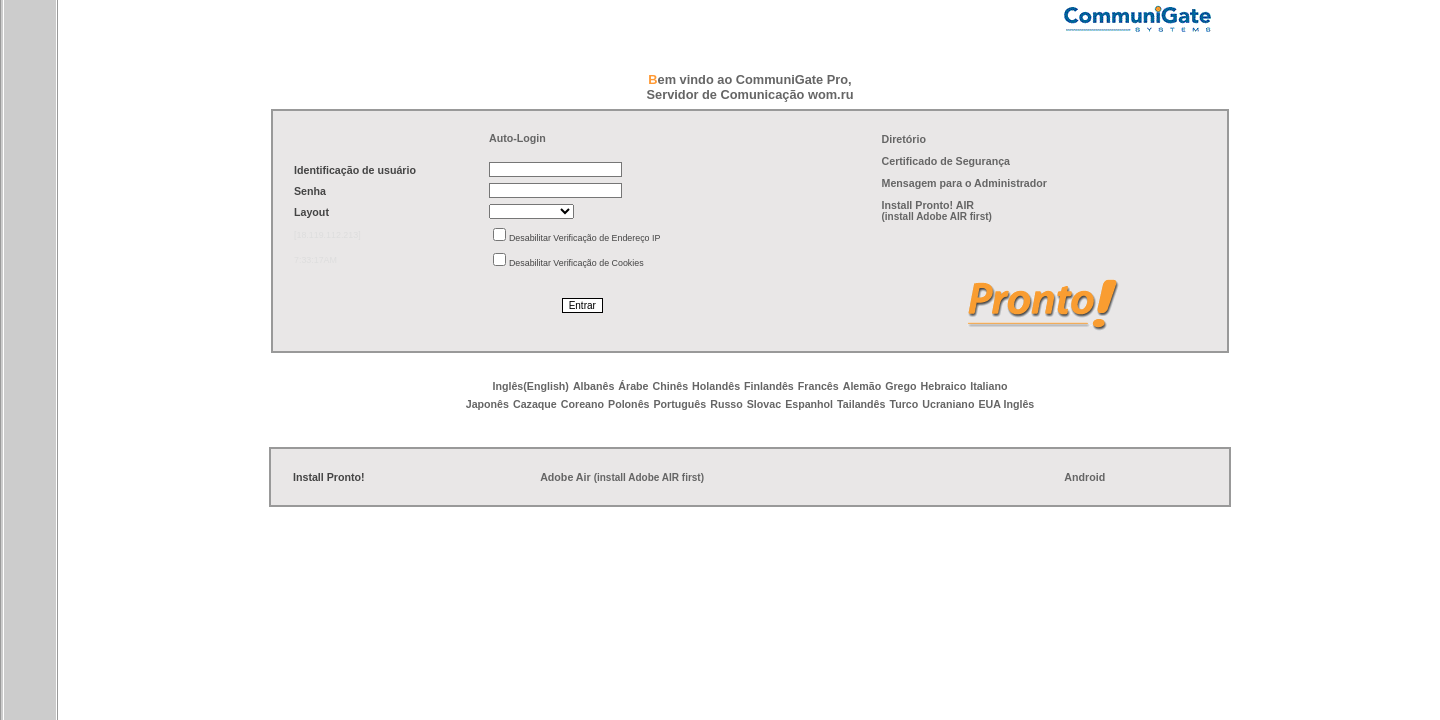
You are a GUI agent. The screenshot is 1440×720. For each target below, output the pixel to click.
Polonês (628, 404)
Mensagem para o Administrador (964, 183)
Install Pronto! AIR (928, 205)
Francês (818, 386)
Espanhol (809, 404)
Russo (726, 404)
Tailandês (861, 404)
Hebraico (944, 386)
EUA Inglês (1006, 404)
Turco (903, 404)
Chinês (671, 386)
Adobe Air (565, 477)
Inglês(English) (531, 386)
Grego (900, 386)
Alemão (862, 386)
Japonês (487, 404)
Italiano (988, 386)
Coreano (582, 404)
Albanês (593, 386)
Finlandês (769, 386)
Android (1084, 477)
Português (679, 404)
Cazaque (535, 404)
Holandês (716, 386)
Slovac (764, 404)
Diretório (904, 139)
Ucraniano (948, 404)
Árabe (633, 386)
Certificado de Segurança (946, 161)
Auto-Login (517, 138)
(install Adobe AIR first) (937, 216)
